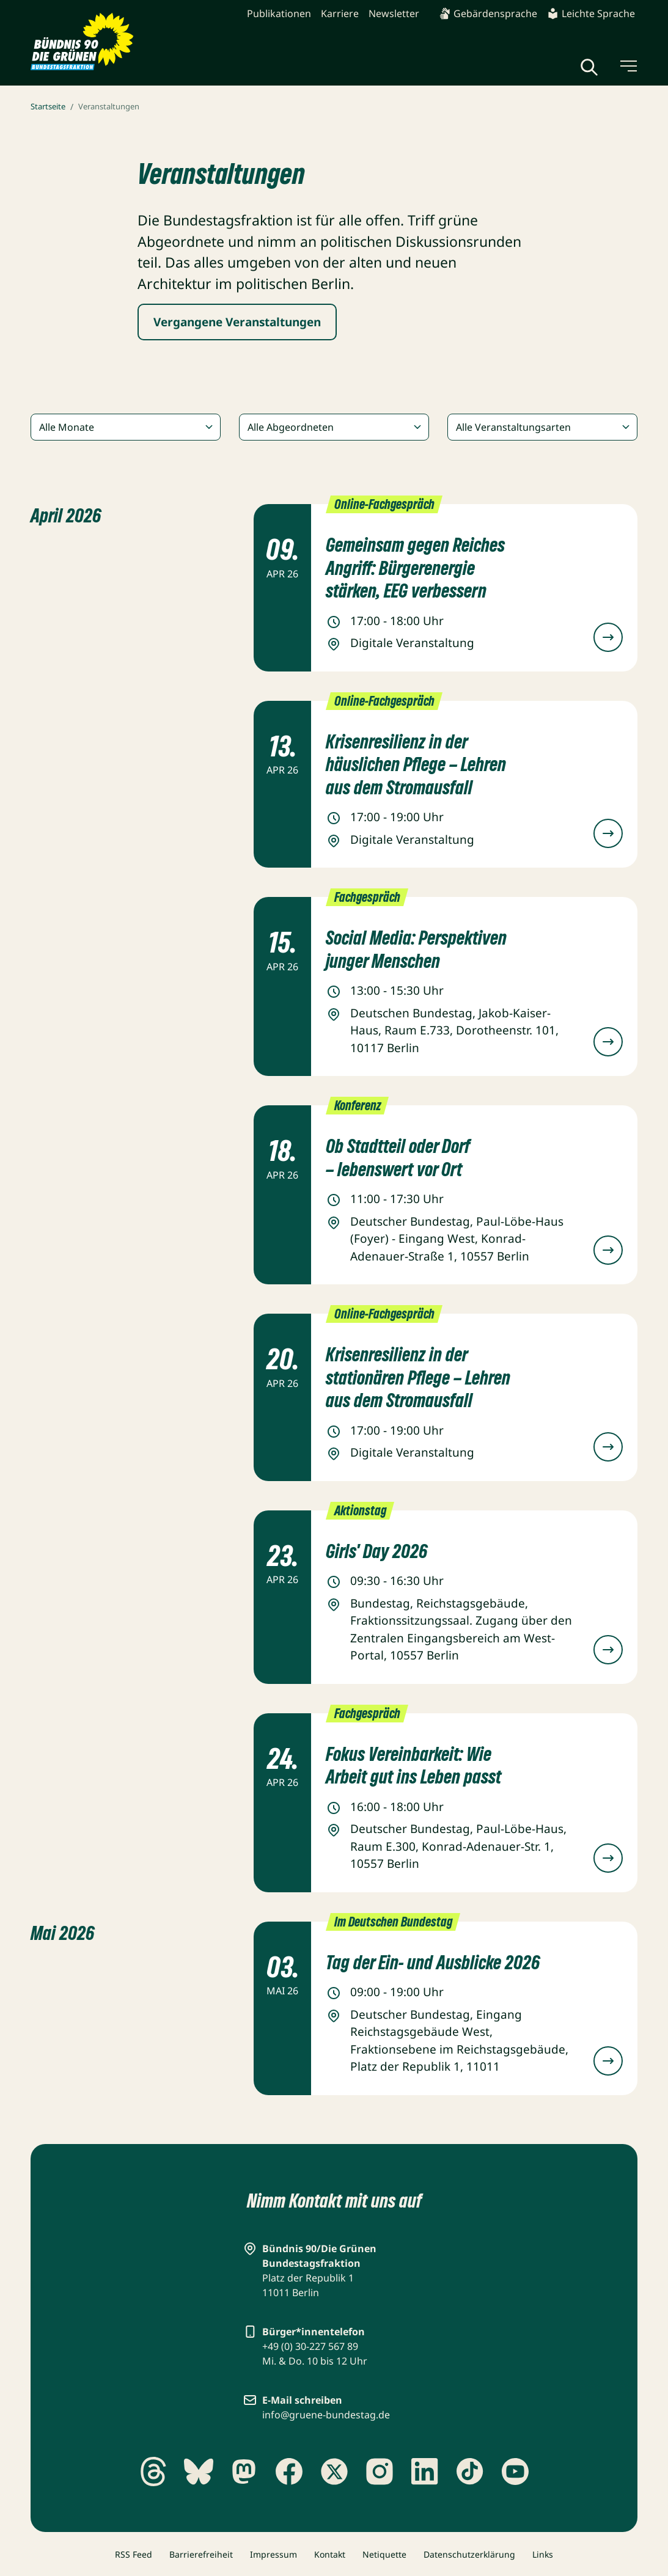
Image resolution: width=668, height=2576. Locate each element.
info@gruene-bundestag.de (326, 2414)
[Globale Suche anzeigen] (589, 67)
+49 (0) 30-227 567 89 (310, 2346)
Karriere (340, 13)
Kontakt (329, 2554)
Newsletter (394, 13)
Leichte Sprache (591, 13)
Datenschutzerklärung (469, 2554)
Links (542, 2554)
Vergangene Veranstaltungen (237, 322)
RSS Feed (133, 2554)
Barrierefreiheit (201, 2554)
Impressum (273, 2554)
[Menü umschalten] (627, 66)
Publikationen (279, 13)
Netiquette (384, 2554)
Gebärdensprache (488, 13)
